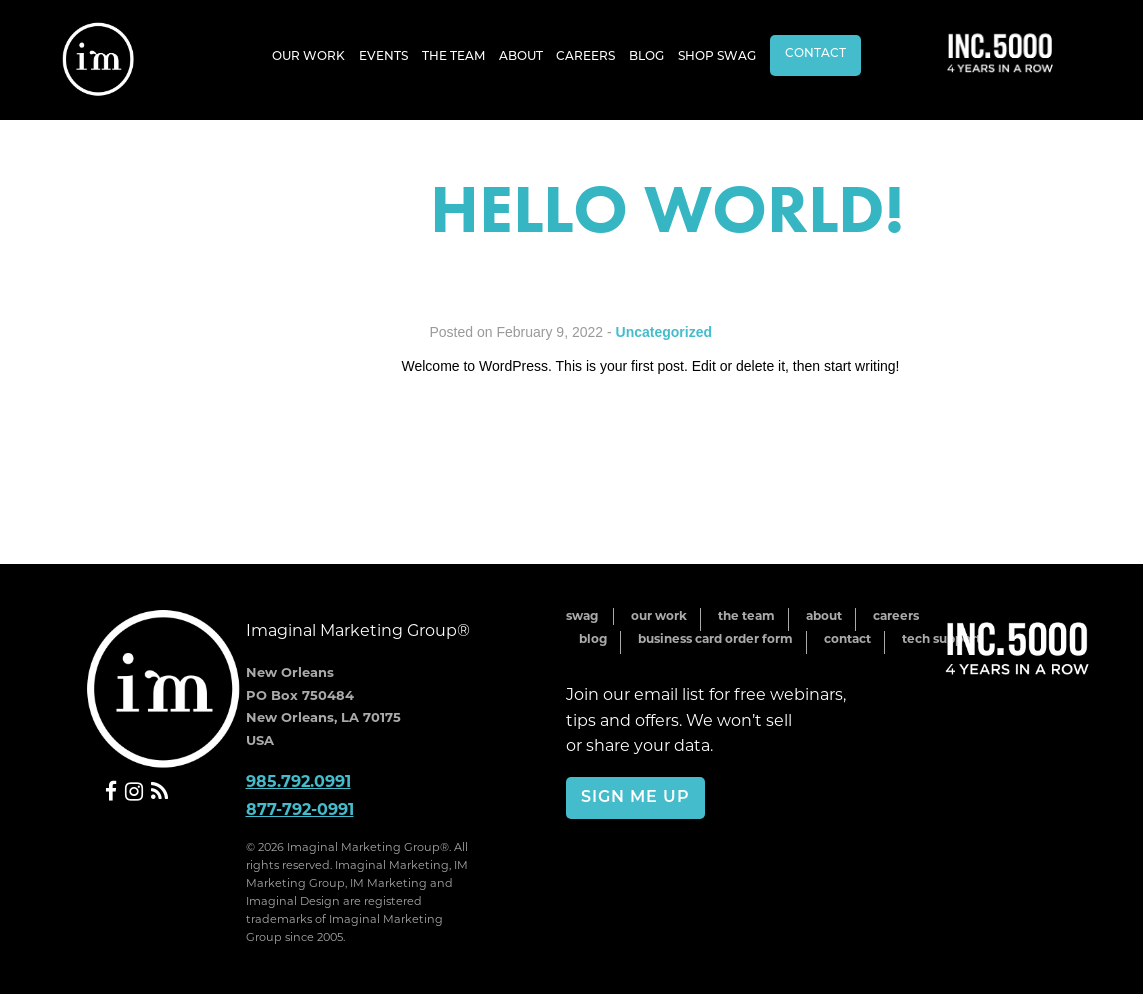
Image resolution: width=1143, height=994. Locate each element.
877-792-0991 (300, 808)
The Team (453, 57)
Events (383, 57)
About (521, 57)
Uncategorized (664, 332)
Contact (815, 54)
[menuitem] (308, 55)
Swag (582, 615)
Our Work (308, 57)
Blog (646, 57)
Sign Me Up (635, 798)
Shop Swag (717, 57)
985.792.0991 (298, 781)
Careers (585, 57)
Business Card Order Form (715, 637)
